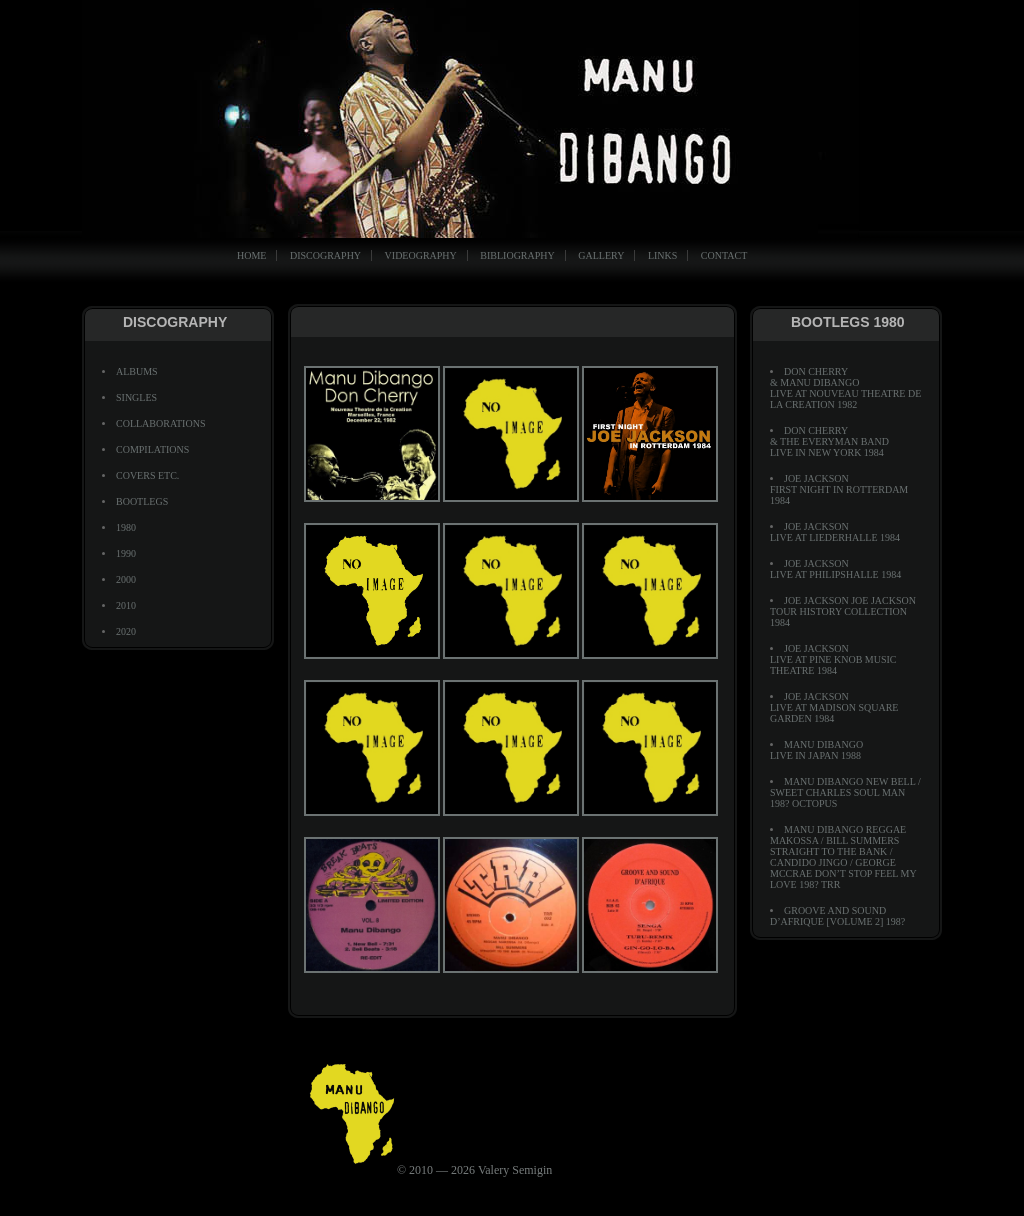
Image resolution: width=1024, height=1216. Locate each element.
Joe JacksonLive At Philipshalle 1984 (835, 569)
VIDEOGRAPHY (421, 255)
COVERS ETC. (147, 475)
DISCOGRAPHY (325, 255)
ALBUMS (137, 371)
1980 (126, 527)
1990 (126, 553)
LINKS (662, 255)
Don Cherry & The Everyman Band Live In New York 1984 (829, 441)
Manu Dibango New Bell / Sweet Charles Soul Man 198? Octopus (845, 792)
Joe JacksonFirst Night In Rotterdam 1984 (839, 489)
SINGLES (136, 397)
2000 (126, 579)
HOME (251, 255)
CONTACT (724, 255)
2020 (126, 631)
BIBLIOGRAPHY (517, 255)
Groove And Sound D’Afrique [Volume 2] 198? (837, 916)
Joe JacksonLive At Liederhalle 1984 (835, 532)
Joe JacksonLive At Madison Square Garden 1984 (834, 707)
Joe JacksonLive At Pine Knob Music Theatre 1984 (833, 659)
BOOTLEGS (142, 501)
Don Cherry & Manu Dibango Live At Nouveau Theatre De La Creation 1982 (845, 388)
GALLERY (601, 255)
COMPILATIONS (152, 449)
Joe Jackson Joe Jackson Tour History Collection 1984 (843, 611)
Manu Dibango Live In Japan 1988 (816, 750)
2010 (126, 605)
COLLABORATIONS (160, 423)
